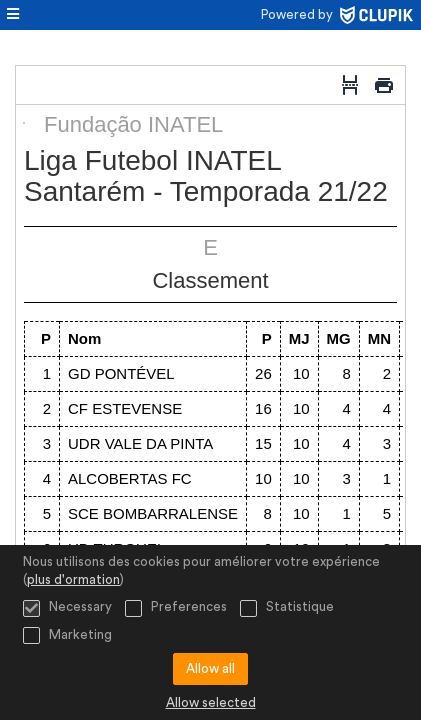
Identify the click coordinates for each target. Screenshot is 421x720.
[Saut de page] (350, 85)
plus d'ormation (73, 579)
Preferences (176, 608)
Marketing (67, 635)
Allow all (210, 668)
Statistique (287, 608)
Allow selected (211, 702)
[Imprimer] (384, 85)
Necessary (67, 608)
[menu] (13, 15)
